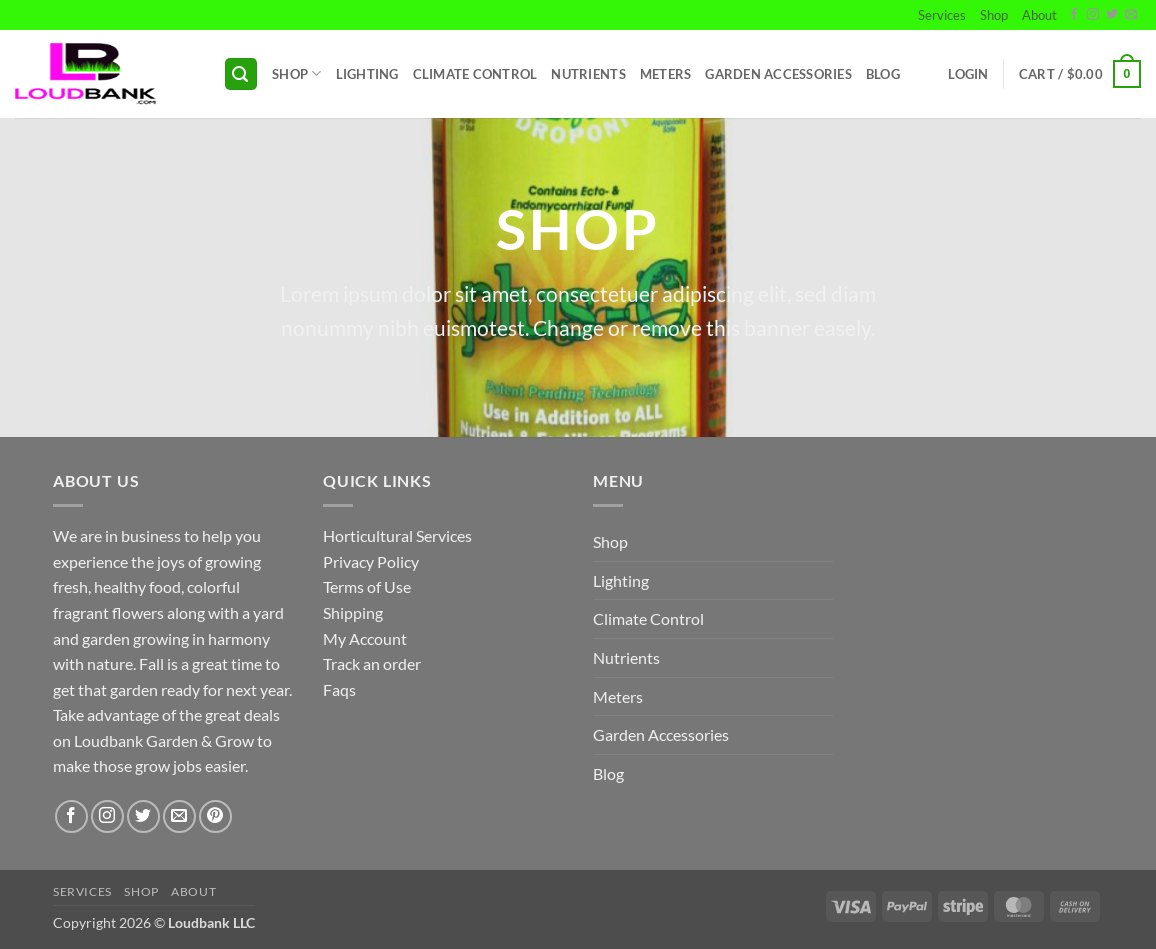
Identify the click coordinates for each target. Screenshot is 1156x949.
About (1039, 15)
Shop (994, 15)
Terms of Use (367, 586)
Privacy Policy (371, 561)
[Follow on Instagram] (1093, 15)
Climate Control (475, 74)
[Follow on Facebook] (1074, 15)
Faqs (339, 689)
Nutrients (588, 74)
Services (942, 15)
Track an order (372, 663)
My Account (365, 638)
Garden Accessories (778, 74)
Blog (883, 74)
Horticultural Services (397, 535)
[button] (241, 74)
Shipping (353, 612)
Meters (666, 74)
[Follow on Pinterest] (215, 816)
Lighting (367, 74)
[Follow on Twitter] (1112, 15)
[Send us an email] (1131, 15)
